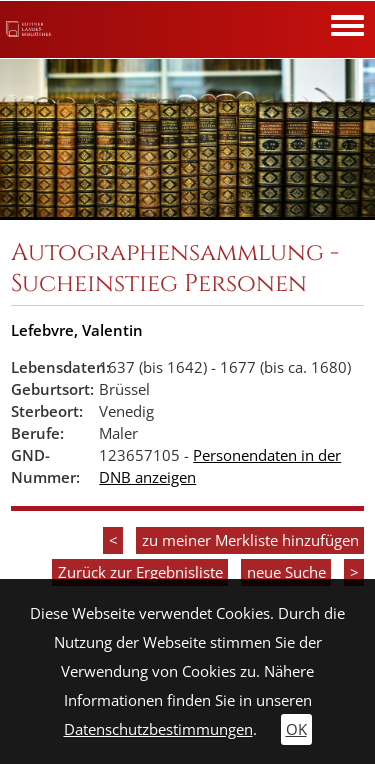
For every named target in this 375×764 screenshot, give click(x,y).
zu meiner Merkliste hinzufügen (250, 540)
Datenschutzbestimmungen (158, 729)
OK (296, 729)
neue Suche (286, 572)
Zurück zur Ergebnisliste (140, 572)
